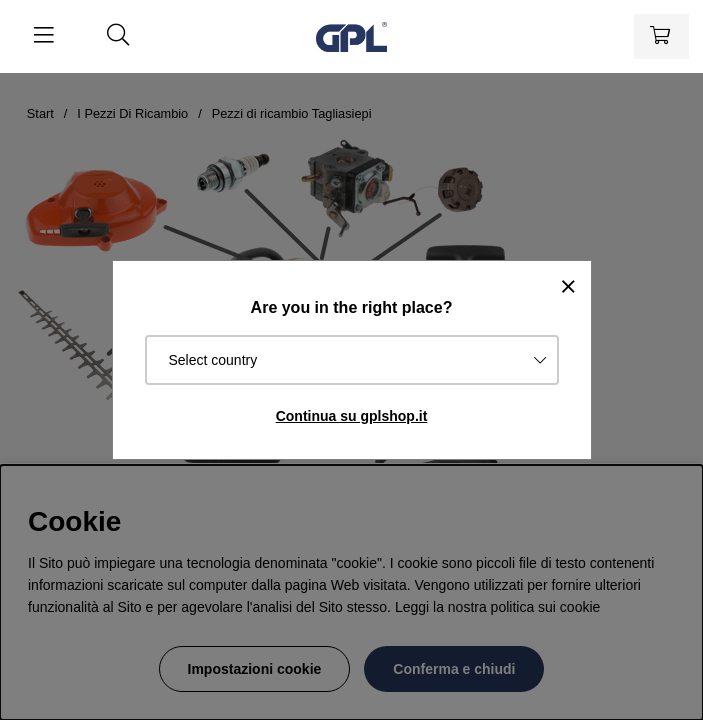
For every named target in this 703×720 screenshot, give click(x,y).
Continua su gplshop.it (352, 416)
